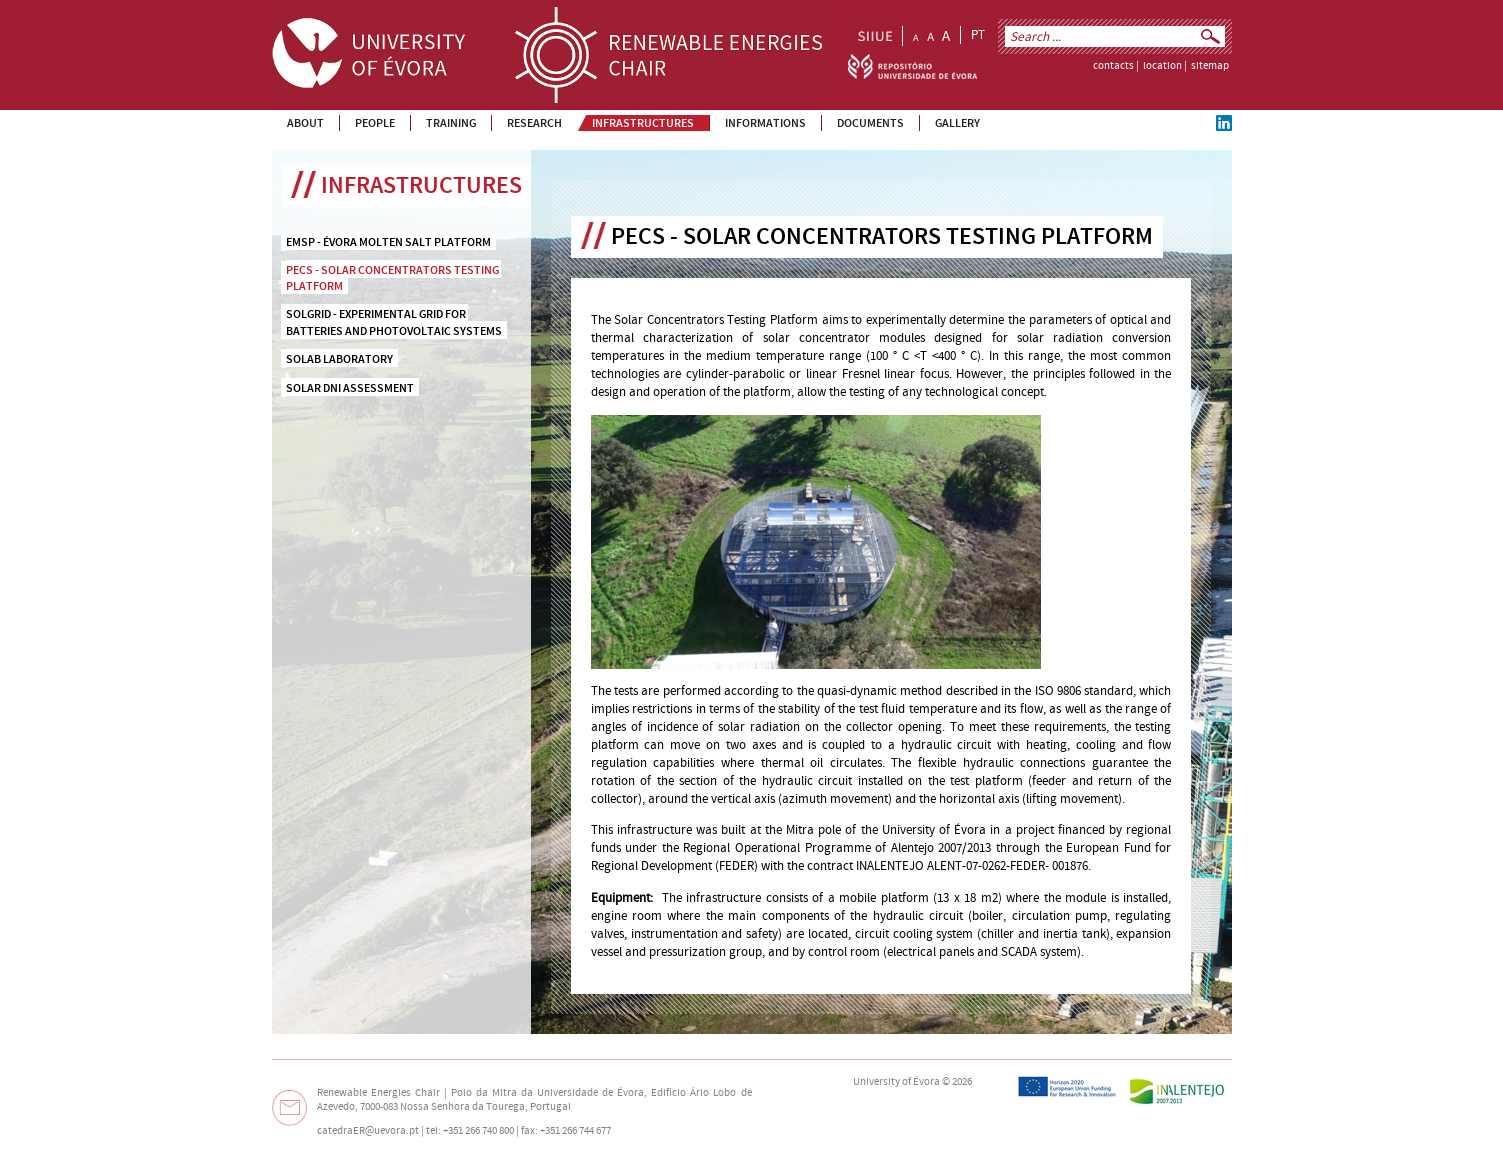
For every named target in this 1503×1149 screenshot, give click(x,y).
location (1162, 66)
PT (978, 35)
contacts (1113, 66)
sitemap (1210, 66)
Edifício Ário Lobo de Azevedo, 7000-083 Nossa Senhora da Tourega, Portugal (534, 1100)
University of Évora (896, 1082)
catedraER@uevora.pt (368, 1131)
